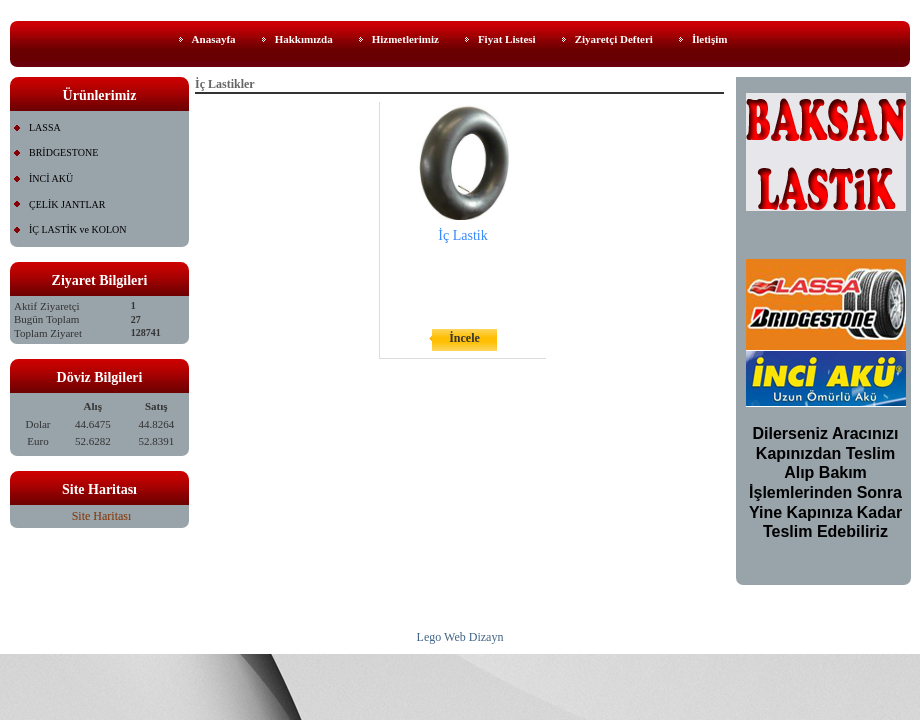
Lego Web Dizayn (460, 637)
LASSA (45, 127)
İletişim (709, 39)
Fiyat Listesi (507, 39)
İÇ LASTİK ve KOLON (78, 229)
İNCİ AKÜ (51, 178)
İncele (464, 338)
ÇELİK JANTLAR (67, 204)
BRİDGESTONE (63, 152)
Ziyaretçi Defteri (614, 39)
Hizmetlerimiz (405, 39)
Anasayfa (214, 39)
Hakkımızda (304, 39)
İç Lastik (462, 235)
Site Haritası (102, 516)
